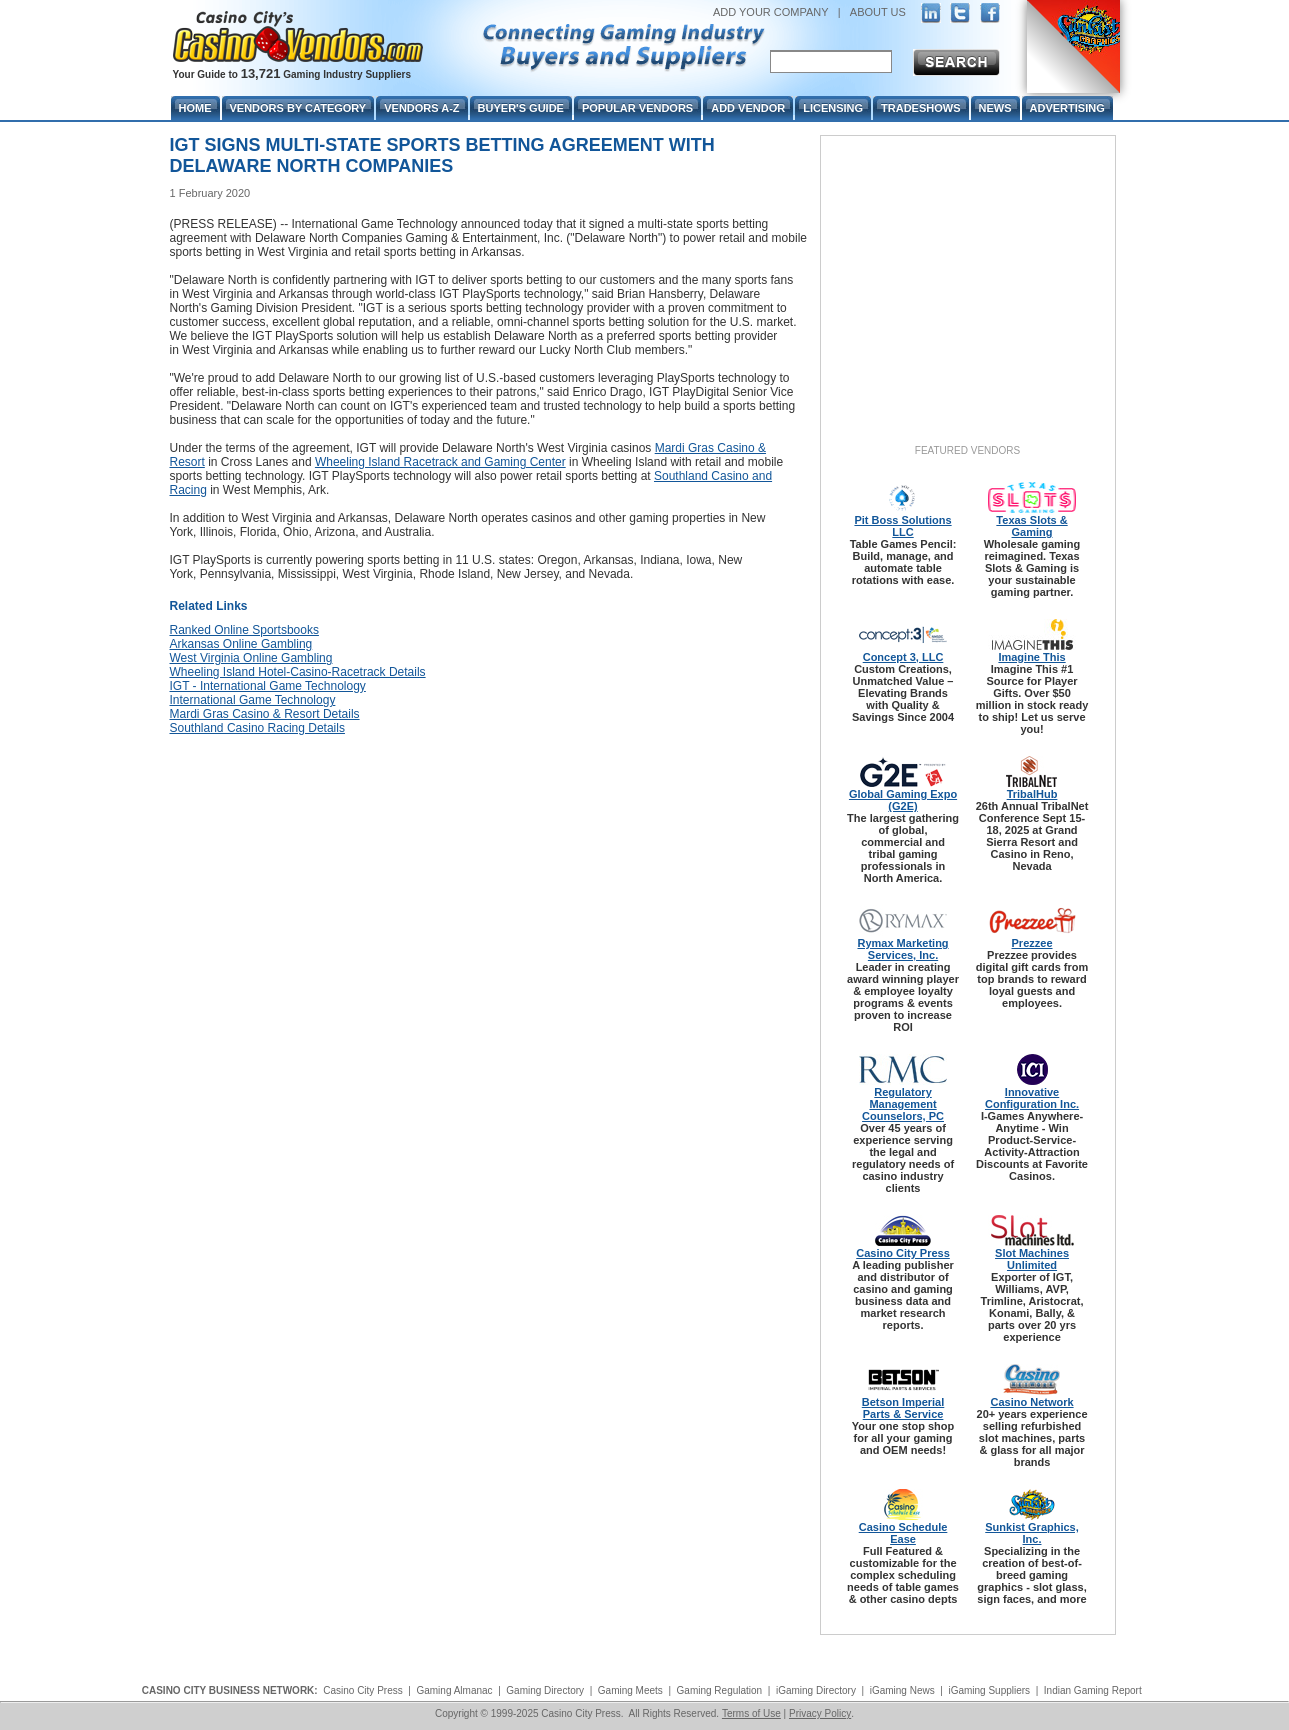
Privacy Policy (820, 1713)
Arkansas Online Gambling (241, 644)
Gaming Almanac (454, 1690)
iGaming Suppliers (989, 1690)
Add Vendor (748, 108)
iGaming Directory (816, 1690)
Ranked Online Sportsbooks (244, 630)
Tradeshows (920, 108)
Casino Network (1031, 1402)
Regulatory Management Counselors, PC (903, 1104)
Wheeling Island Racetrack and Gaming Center (440, 462)
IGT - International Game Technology (268, 686)
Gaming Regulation (720, 1690)
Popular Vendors (637, 108)
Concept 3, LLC (903, 657)
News (995, 108)
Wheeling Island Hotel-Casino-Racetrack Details (298, 672)
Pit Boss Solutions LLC (902, 526)
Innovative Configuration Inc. (1032, 1098)
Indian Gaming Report (1093, 1690)
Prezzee (1032, 943)
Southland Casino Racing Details (257, 728)
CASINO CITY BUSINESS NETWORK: (230, 1690)
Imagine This (1031, 657)
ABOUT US (878, 12)
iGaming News (902, 1690)
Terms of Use (751, 1713)
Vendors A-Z (421, 108)
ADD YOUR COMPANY (771, 12)
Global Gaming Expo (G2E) (903, 800)
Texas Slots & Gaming (1031, 526)
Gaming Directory (545, 1690)
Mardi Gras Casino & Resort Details (265, 714)
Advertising (1067, 108)
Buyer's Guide (521, 108)
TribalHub (1032, 794)
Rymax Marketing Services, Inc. (902, 949)
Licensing (833, 108)
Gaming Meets (630, 1690)
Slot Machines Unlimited (1032, 1259)
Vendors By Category (298, 108)
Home (195, 108)
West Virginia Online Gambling (251, 658)
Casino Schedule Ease (903, 1533)
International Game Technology (253, 700)
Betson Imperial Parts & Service (903, 1408)
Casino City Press (903, 1253)
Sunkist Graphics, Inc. (1032, 1533)
